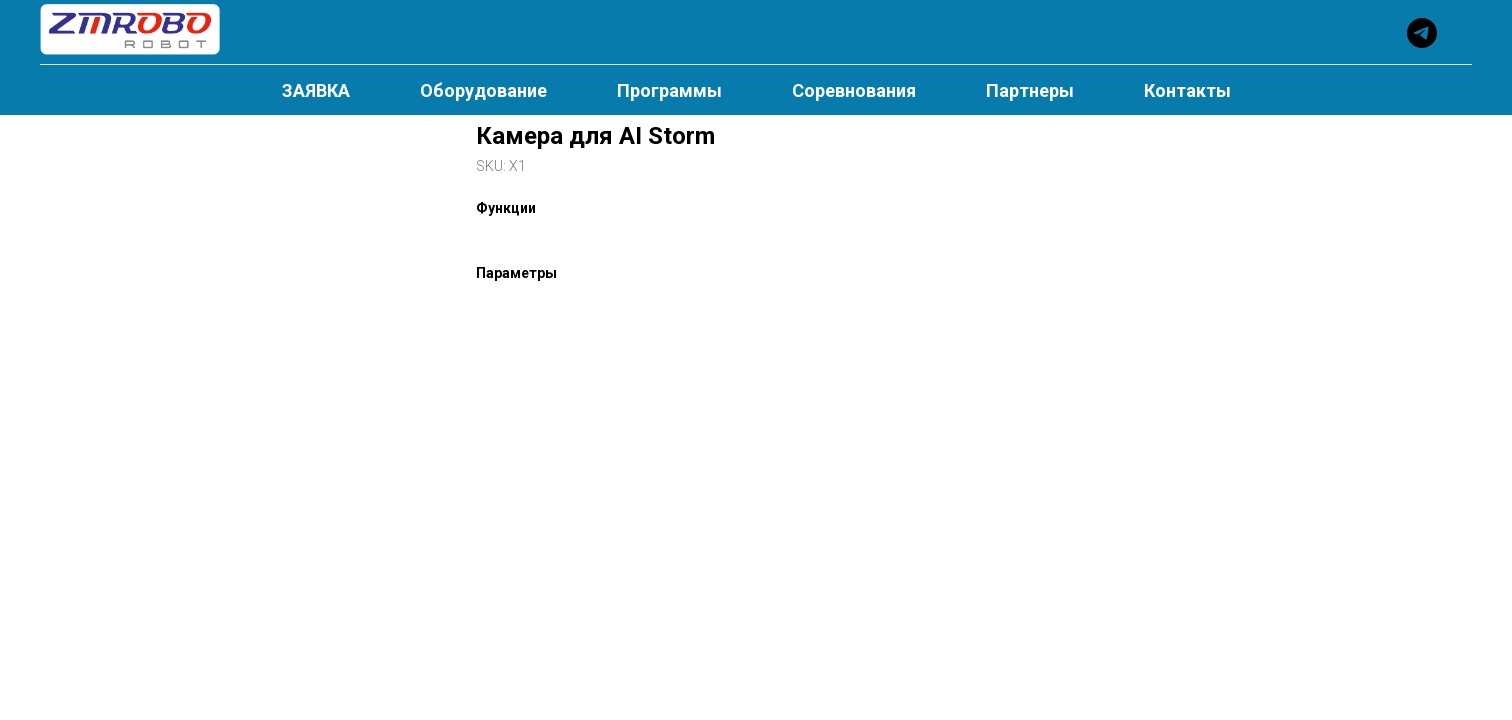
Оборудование (483, 90)
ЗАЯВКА (316, 90)
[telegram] (1422, 33)
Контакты (1187, 90)
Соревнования (854, 90)
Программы (669, 90)
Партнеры (1030, 90)
